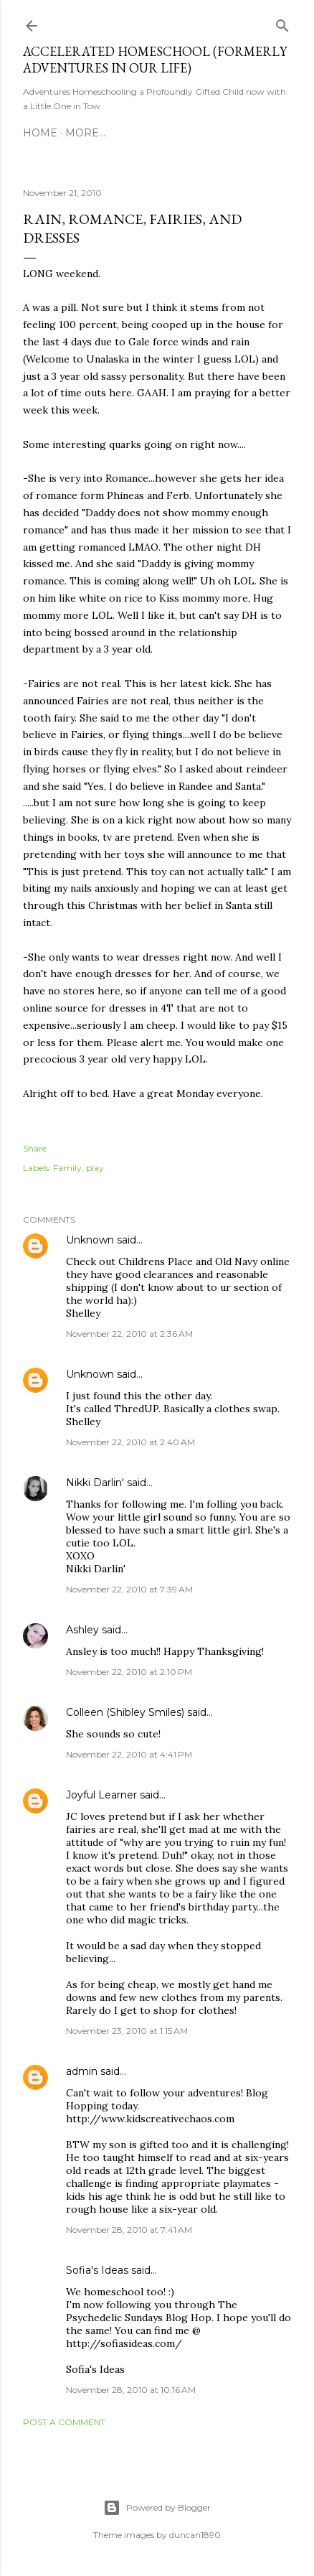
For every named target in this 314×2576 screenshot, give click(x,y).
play (95, 1167)
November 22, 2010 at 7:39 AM (129, 1589)
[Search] (282, 23)
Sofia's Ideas (97, 2270)
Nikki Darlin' (95, 1482)
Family (67, 1167)
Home (40, 132)
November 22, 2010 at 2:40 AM (130, 1442)
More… (85, 132)
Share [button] (35, 1148)
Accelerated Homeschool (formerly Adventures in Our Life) (155, 59)
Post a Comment (64, 2422)
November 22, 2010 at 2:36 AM (129, 1333)
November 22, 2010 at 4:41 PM (129, 1754)
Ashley (82, 1629)
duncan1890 (195, 2534)
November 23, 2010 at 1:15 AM (127, 2030)
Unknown (90, 1239)
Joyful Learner (101, 1794)
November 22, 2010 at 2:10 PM (129, 1671)
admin (81, 2071)
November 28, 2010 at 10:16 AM (131, 2389)
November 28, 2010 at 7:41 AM (129, 2229)
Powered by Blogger (157, 2507)
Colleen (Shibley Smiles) (125, 1712)
